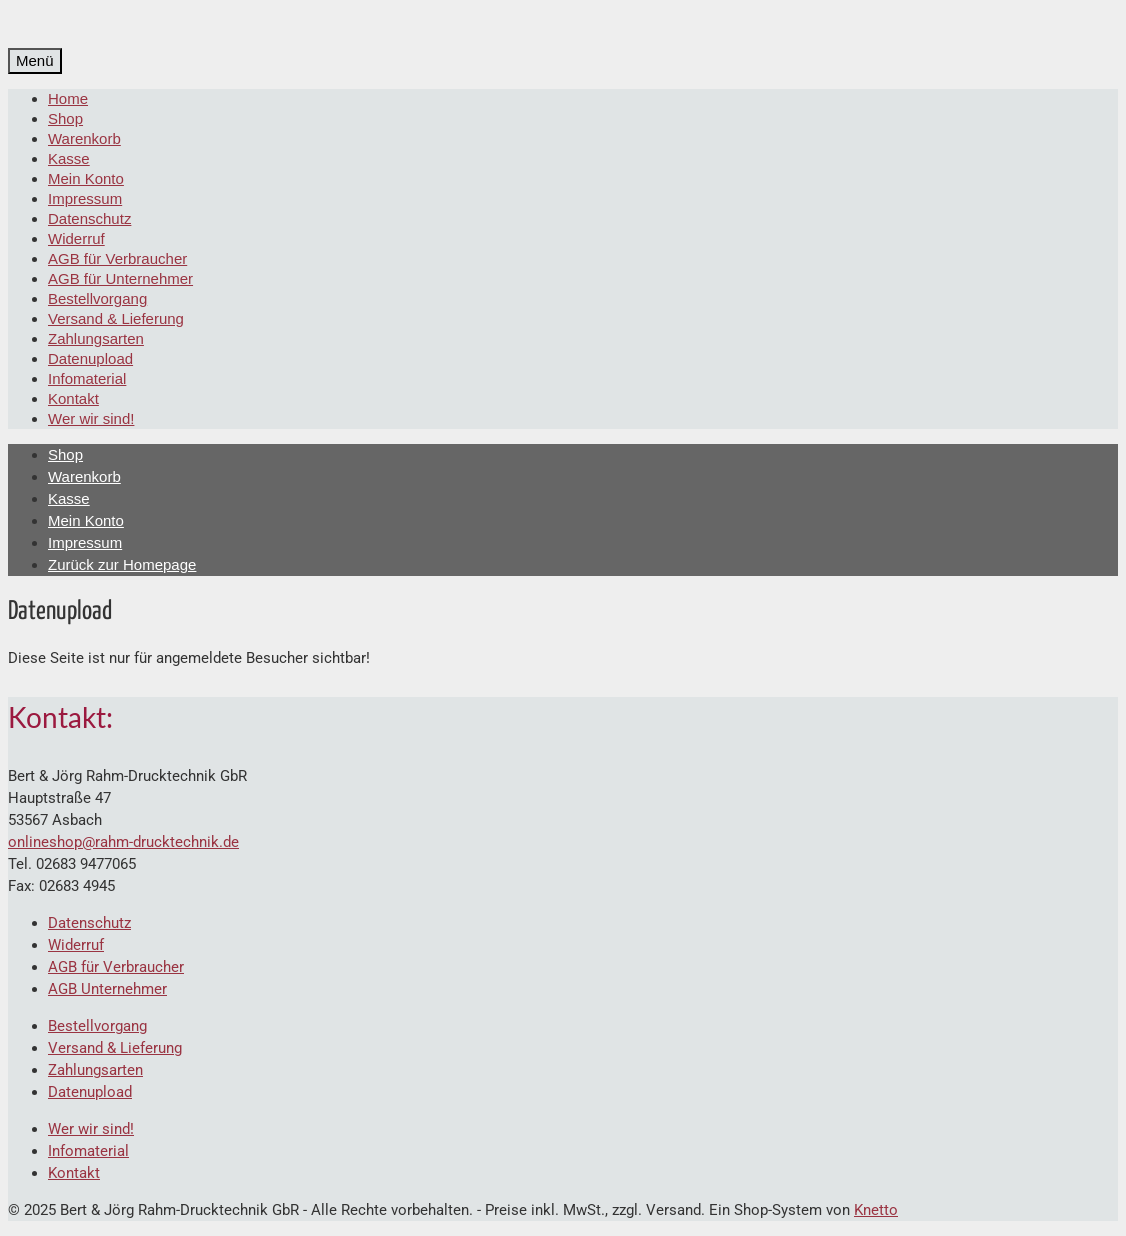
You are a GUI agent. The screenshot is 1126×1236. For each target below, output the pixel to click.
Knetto (876, 1210)
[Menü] (35, 61)
